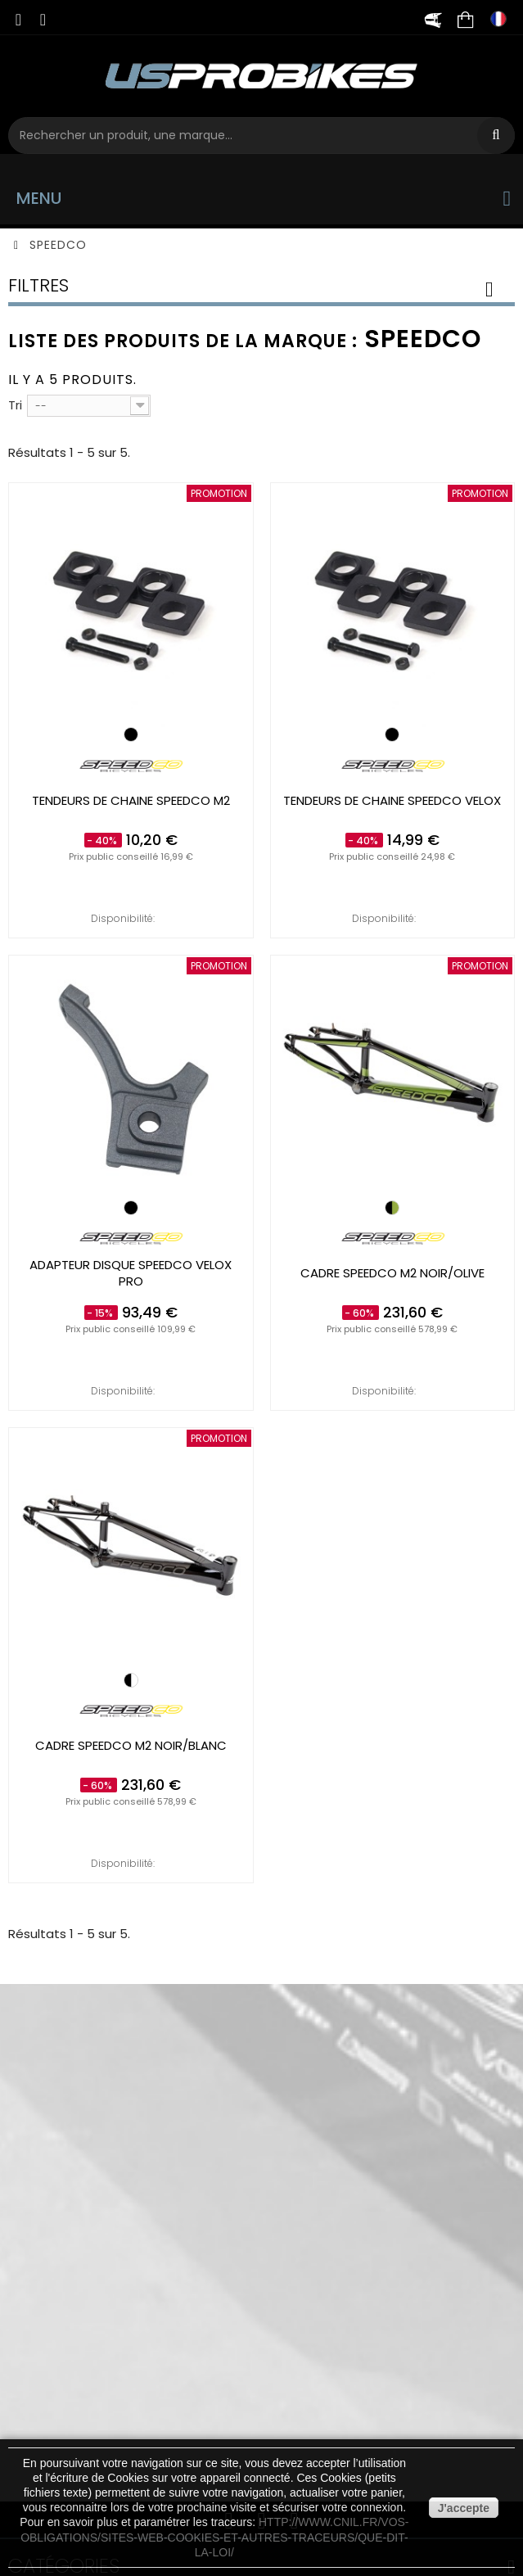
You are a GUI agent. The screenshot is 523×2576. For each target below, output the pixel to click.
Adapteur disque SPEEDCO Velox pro (130, 1273)
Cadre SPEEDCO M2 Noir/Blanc (131, 1746)
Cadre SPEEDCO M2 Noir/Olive (392, 1273)
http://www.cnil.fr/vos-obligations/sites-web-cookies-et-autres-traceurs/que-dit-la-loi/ (214, 2536)
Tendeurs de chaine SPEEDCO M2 (131, 801)
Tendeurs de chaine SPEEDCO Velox (392, 801)
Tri (15, 405)
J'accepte (463, 2508)
